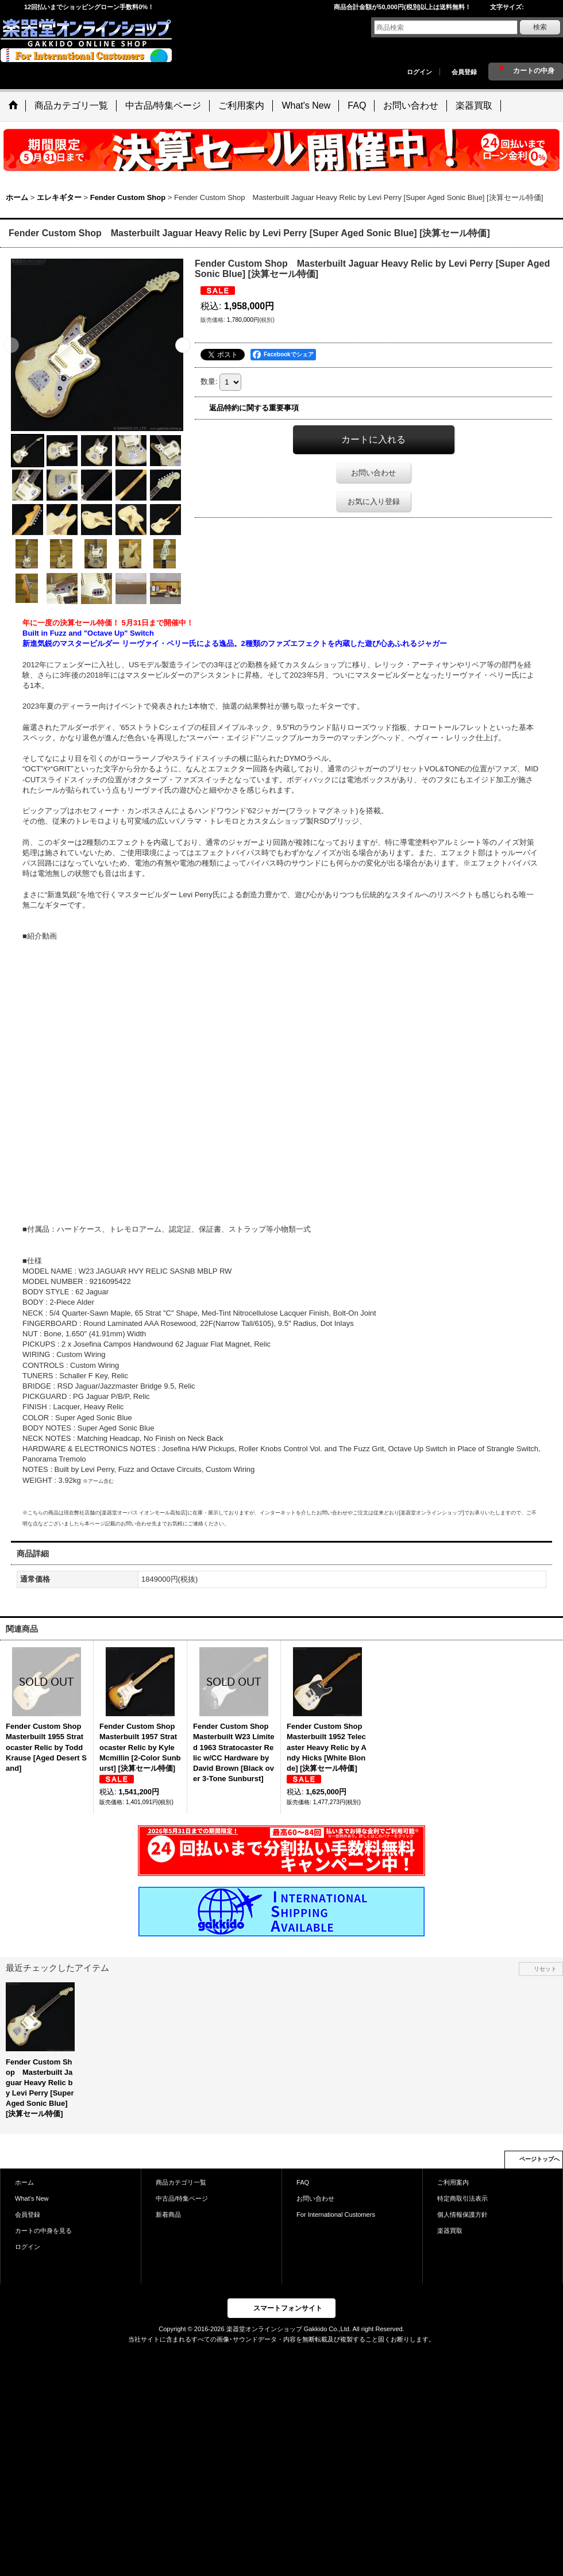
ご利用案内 (453, 2182)
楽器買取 (449, 2230)
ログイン (419, 71)
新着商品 (168, 2214)
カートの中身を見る (43, 2230)
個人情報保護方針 (462, 2214)
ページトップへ (539, 2159)
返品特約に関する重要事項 (254, 407)
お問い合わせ (373, 472)
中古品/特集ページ (182, 2198)
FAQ (302, 2182)
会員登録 (464, 71)
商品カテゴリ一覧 (181, 2182)
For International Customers (335, 2214)
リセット (545, 1969)
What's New (32, 2198)
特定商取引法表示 (462, 2198)
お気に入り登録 (374, 501)
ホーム (24, 2182)
